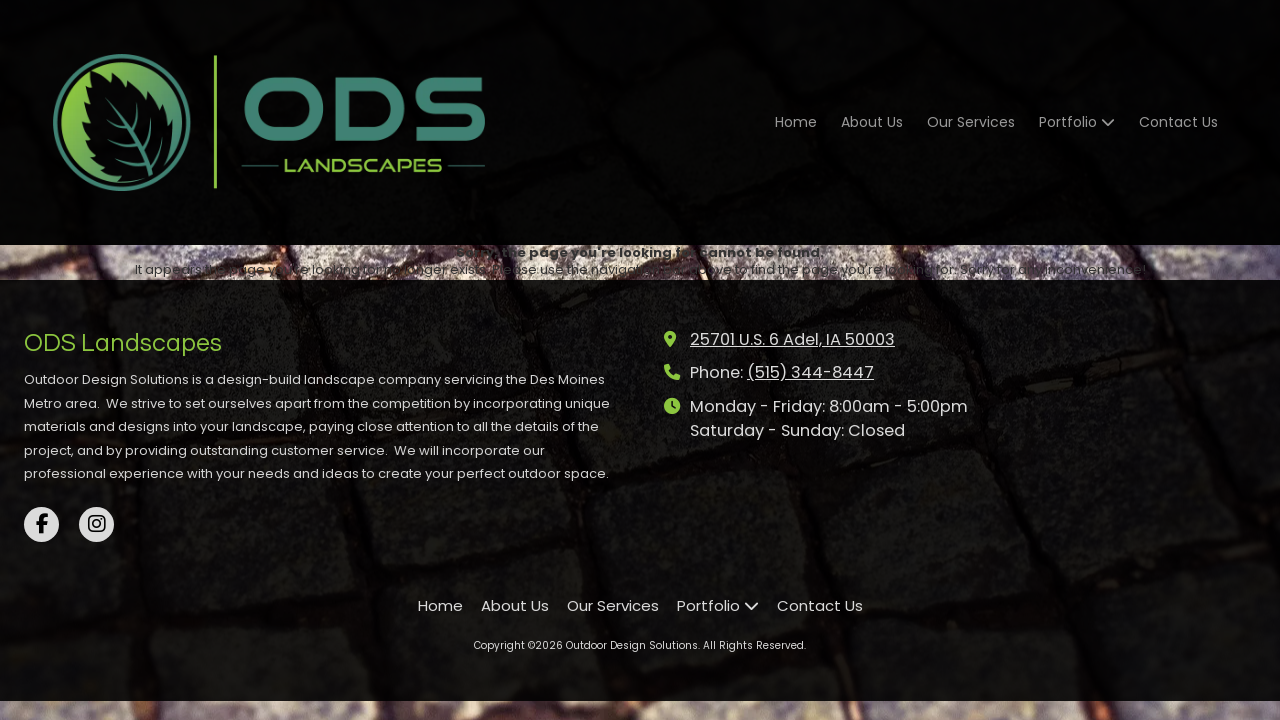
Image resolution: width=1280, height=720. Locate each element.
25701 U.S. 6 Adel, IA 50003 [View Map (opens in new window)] (792, 339)
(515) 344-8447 (810, 372)
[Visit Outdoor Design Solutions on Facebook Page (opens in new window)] (41, 524)
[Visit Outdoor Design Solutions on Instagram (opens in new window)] (96, 524)
